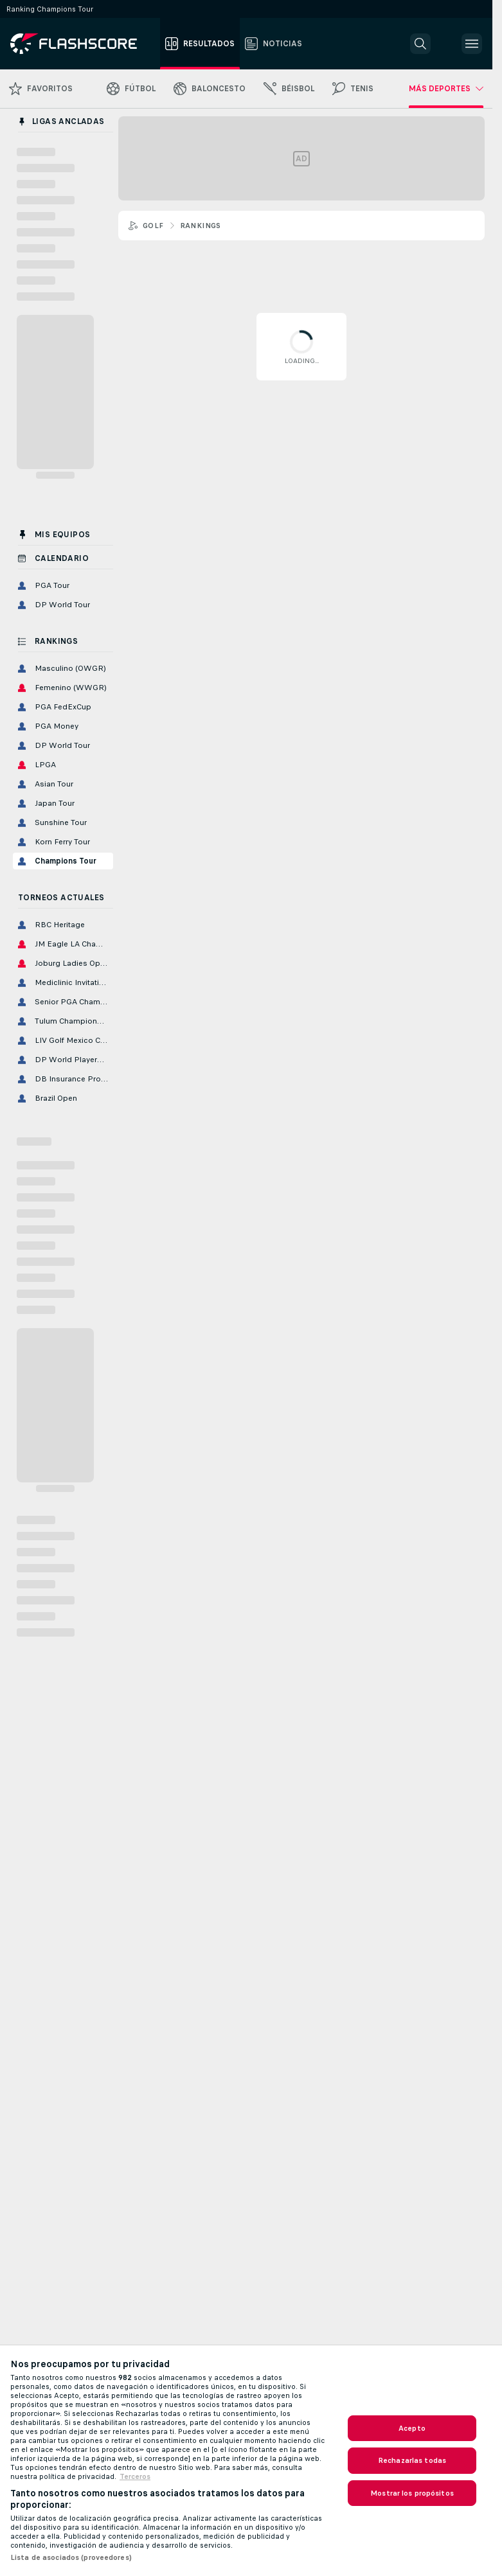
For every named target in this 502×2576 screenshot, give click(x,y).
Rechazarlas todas (412, 2460)
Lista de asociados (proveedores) (71, 2557)
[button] (420, 43)
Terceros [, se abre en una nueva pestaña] (135, 2476)
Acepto (412, 2428)
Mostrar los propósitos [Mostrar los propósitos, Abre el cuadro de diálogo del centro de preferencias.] (412, 2493)
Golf (153, 225)
